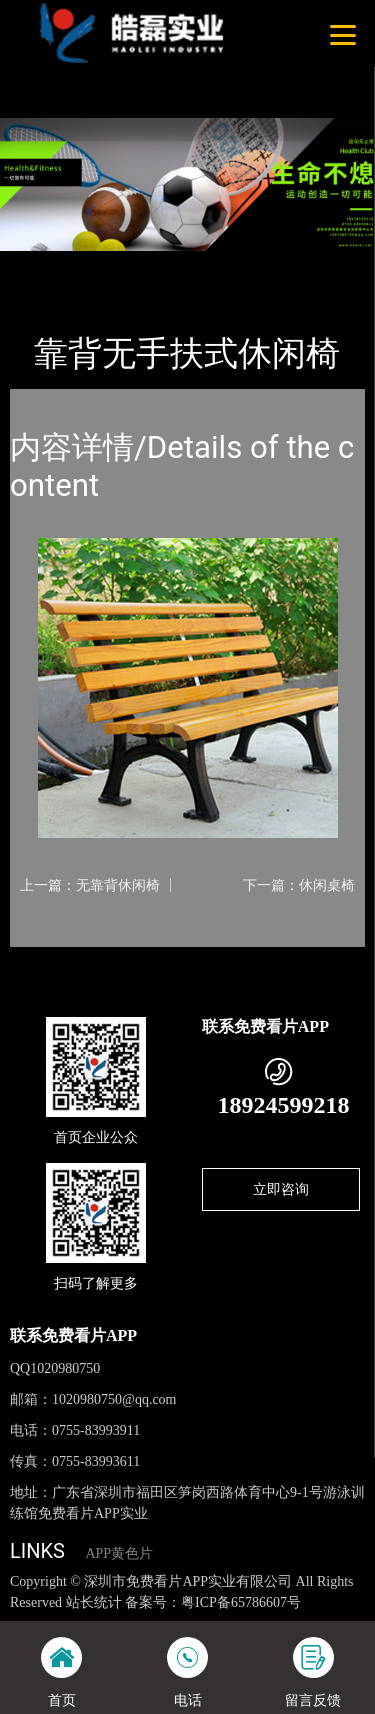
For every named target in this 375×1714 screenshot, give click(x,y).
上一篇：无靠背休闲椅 (90, 885)
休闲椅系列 (214, 264)
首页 (42, 264)
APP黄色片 (119, 1553)
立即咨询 (281, 1189)
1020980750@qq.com (114, 1399)
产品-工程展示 (119, 264)
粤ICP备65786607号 (241, 1602)
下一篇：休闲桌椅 (299, 885)
